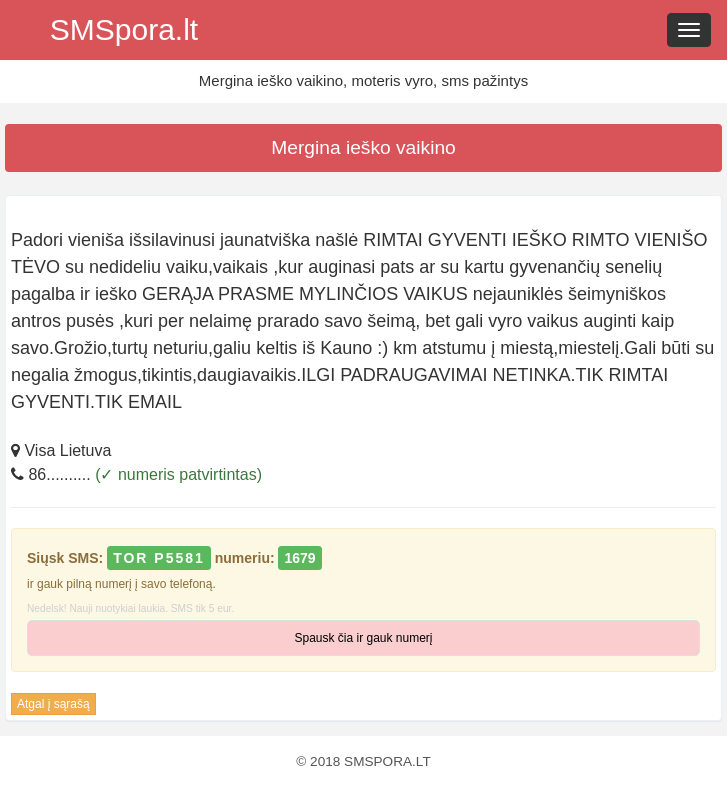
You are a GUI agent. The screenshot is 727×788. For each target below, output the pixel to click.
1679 (299, 558)
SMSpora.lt (124, 29)
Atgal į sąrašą (53, 704)
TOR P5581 (159, 558)
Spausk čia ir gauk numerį (363, 638)
